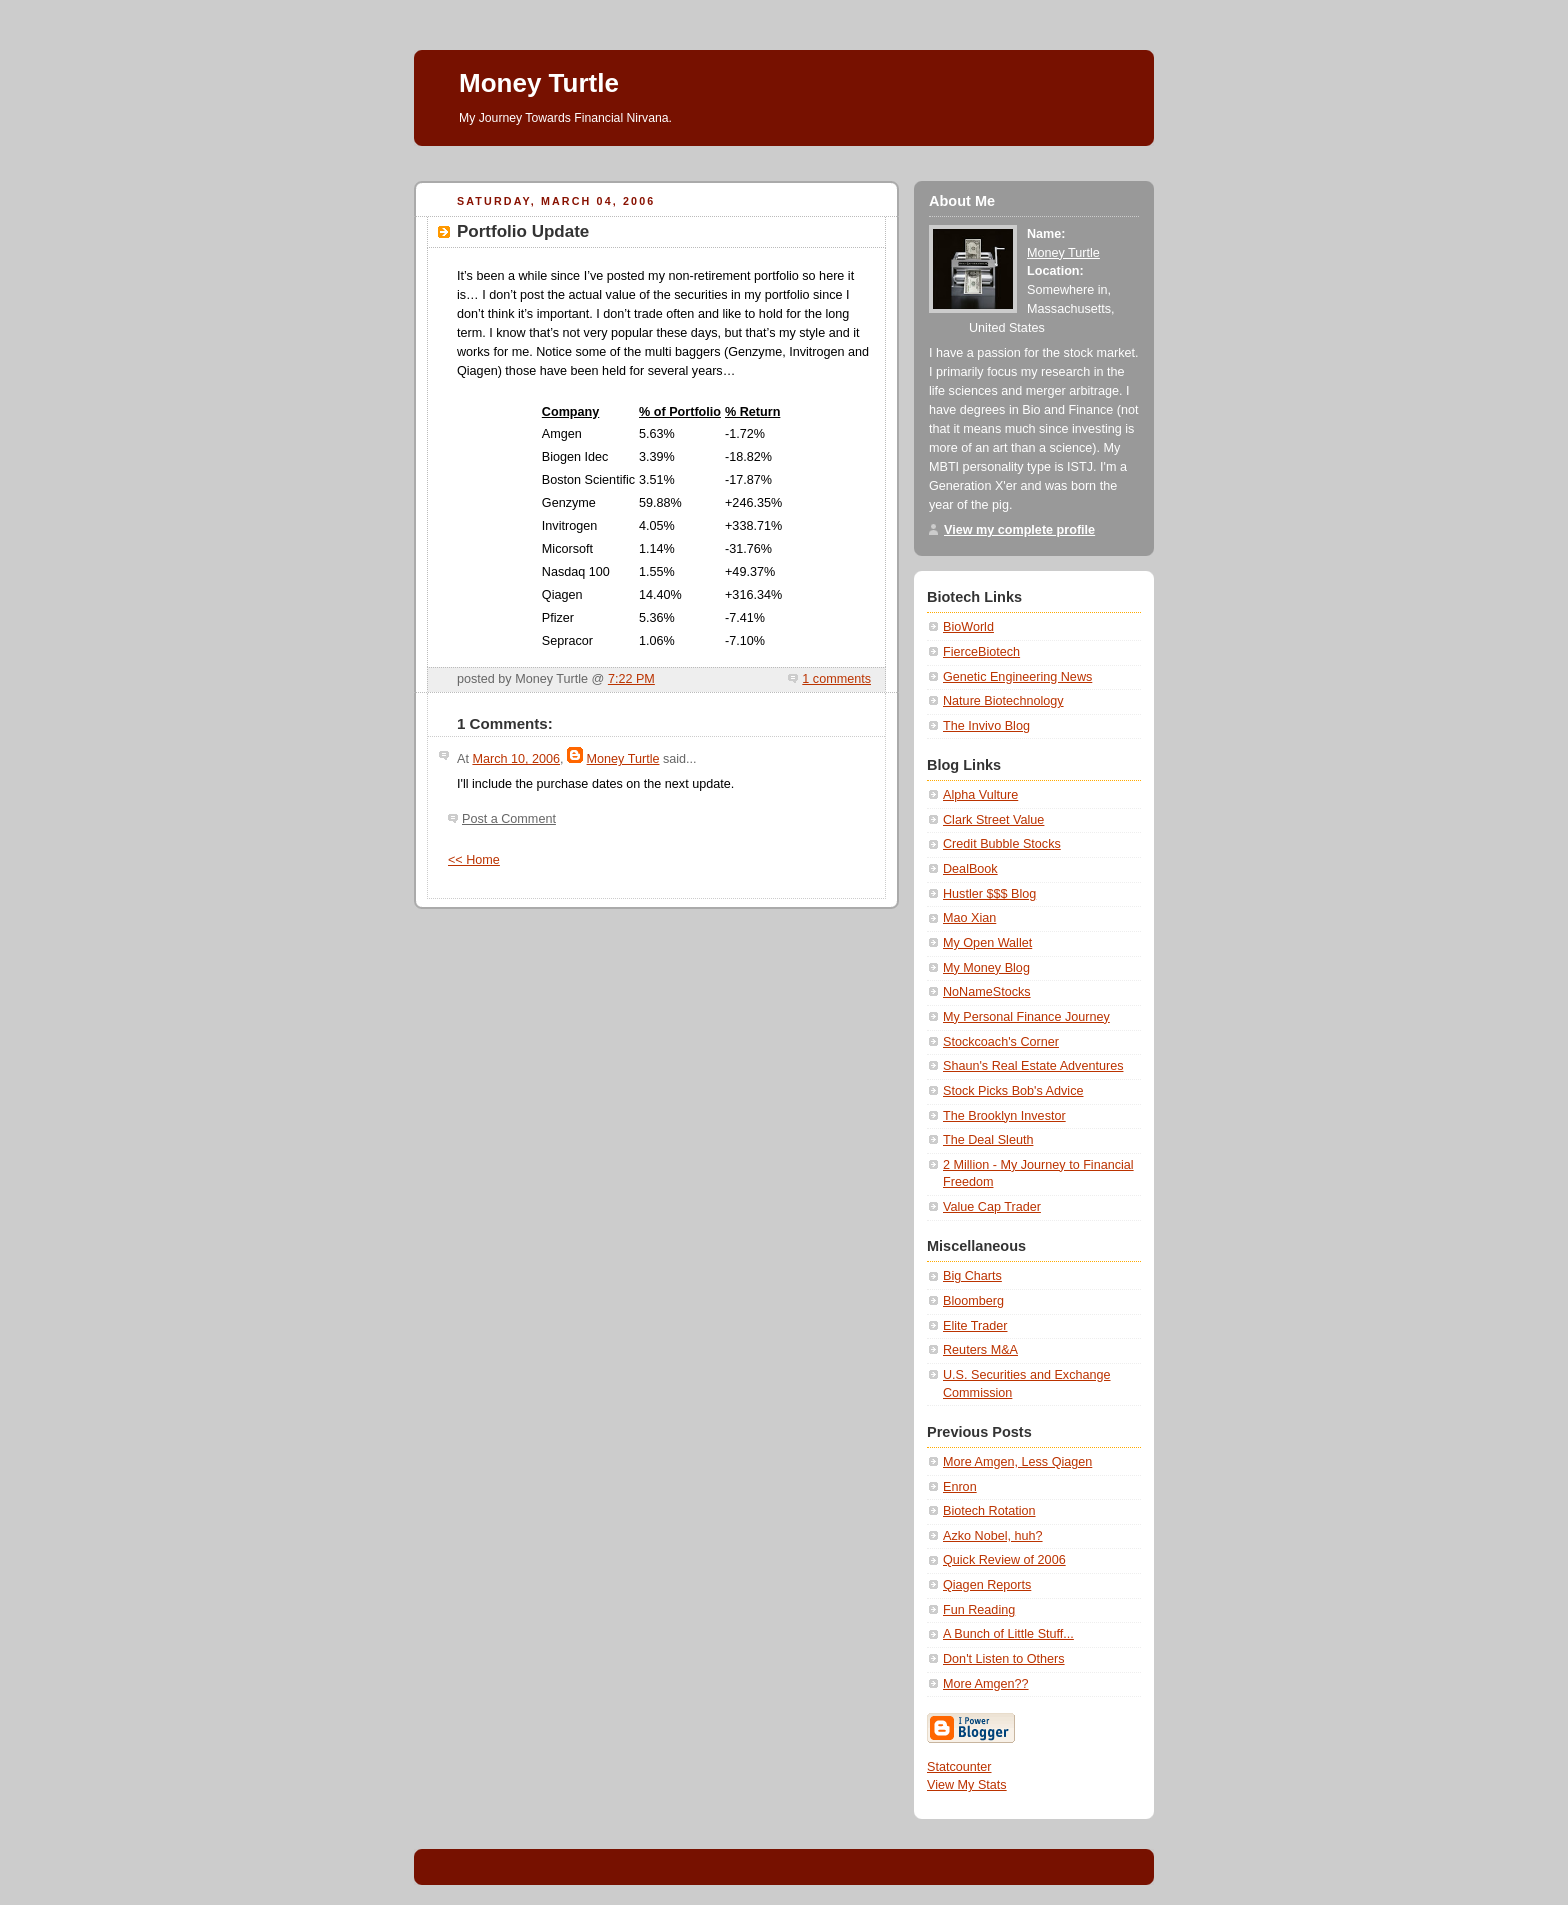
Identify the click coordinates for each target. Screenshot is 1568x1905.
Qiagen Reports (987, 1585)
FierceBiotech (981, 652)
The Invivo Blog (986, 726)
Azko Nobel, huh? (993, 1536)
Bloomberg (973, 1301)
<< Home (474, 860)
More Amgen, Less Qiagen (1017, 1462)
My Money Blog (986, 968)
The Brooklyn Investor (1004, 1116)
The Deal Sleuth (988, 1140)
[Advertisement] (778, 153)
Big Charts (972, 1276)
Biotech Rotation (989, 1511)
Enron (960, 1487)
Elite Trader (975, 1326)
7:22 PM (631, 679)
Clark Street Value (993, 820)
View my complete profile (1019, 530)
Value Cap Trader (992, 1207)
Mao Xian (969, 918)
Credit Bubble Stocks (1002, 844)
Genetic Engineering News (1017, 677)
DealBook (970, 869)
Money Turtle (539, 83)
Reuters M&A (980, 1350)
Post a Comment (509, 819)
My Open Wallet (987, 943)
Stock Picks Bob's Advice (1013, 1091)
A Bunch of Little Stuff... (1008, 1634)
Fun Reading (979, 1610)
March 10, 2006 (516, 759)
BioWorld (968, 627)
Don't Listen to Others (1004, 1659)
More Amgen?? (986, 1684)
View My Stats (967, 1785)
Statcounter (959, 1767)
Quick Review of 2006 (1004, 1560)
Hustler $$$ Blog (989, 894)
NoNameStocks (987, 992)
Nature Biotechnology (1003, 701)
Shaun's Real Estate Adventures (1033, 1066)
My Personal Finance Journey (1026, 1017)
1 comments (836, 679)
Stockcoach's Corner (1001, 1042)
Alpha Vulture (980, 795)
